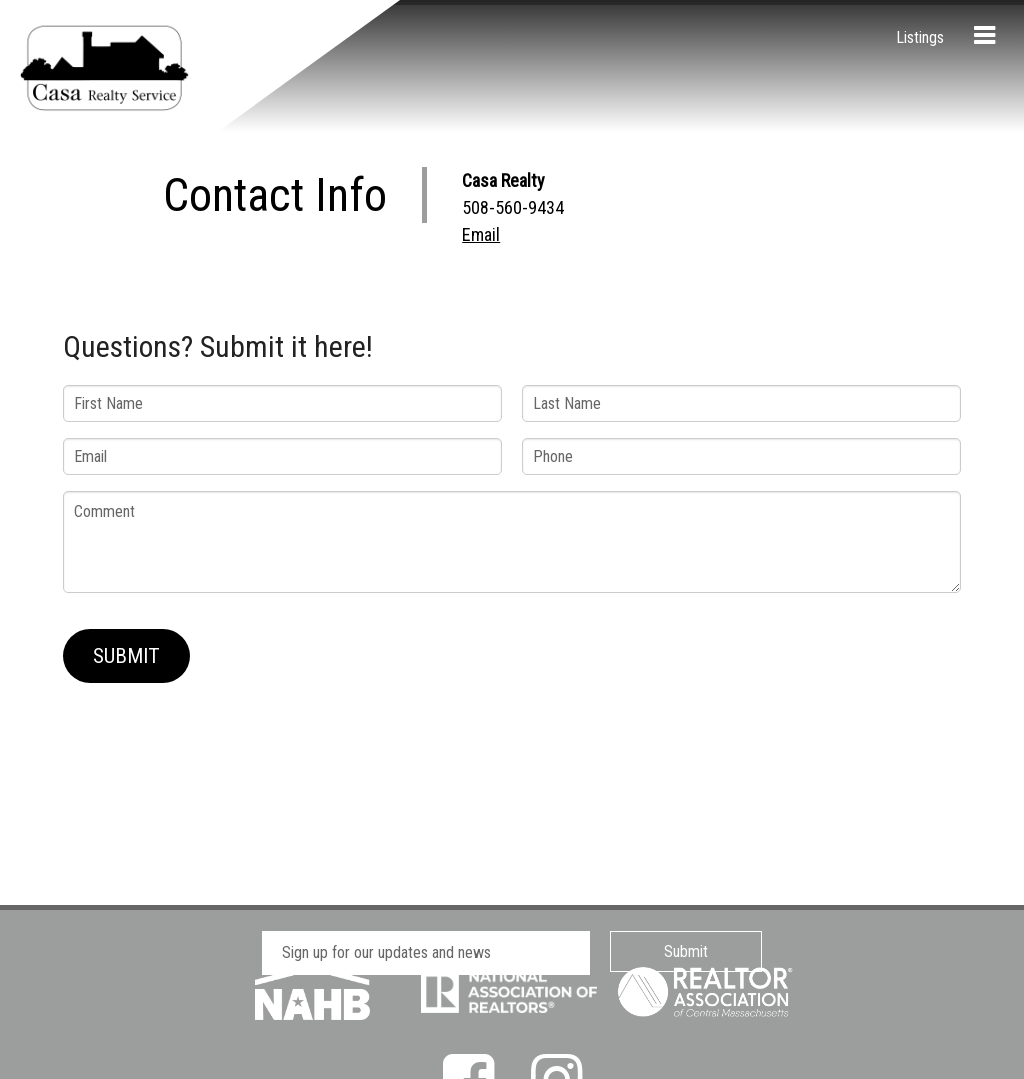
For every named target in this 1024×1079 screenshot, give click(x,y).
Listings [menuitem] (920, 37)
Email (481, 234)
